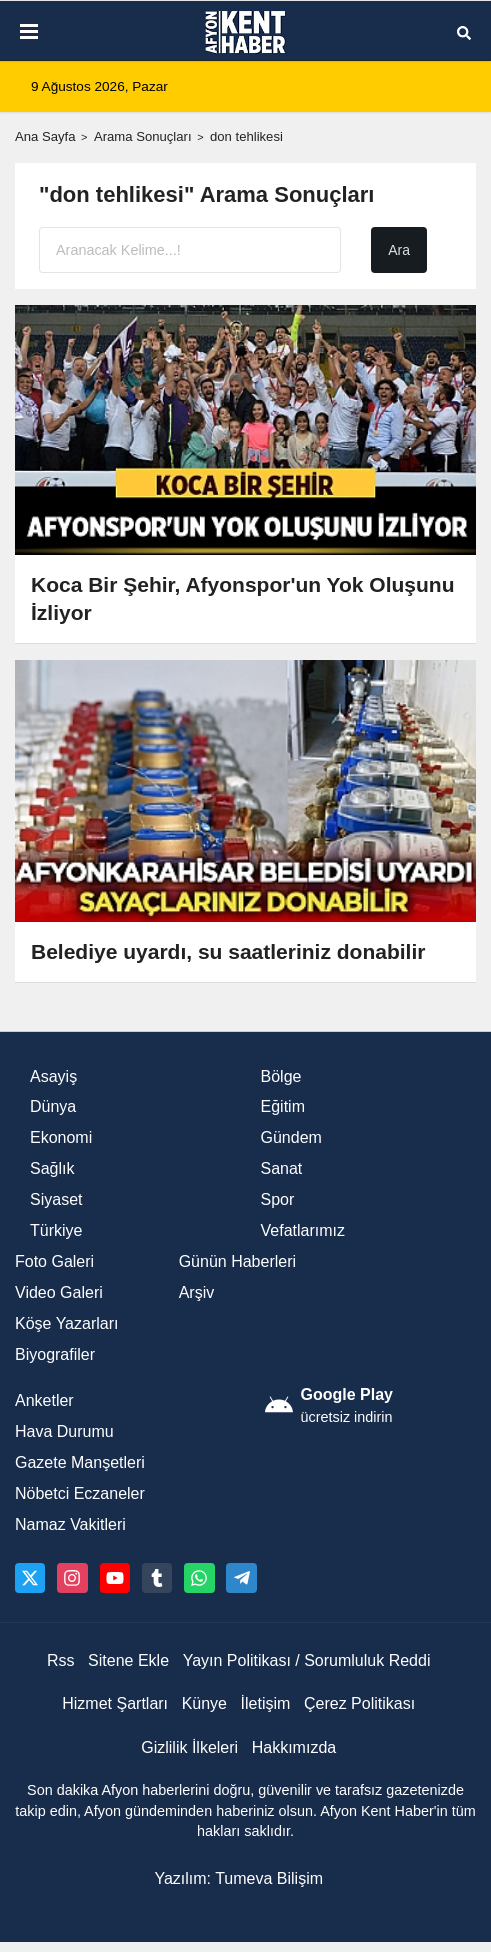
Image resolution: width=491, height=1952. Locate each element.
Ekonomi (61, 1137)
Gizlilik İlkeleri (189, 1747)
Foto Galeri (54, 1261)
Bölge (281, 1076)
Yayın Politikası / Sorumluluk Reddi (307, 1660)
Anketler (44, 1400)
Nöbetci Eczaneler (80, 1493)
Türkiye (56, 1230)
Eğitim (283, 1106)
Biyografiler (55, 1354)
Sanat (282, 1168)
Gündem (291, 1137)
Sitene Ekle (128, 1660)
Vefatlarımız (303, 1230)
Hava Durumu (64, 1431)
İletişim (266, 1703)
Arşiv (197, 1292)
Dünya (53, 1106)
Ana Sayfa (45, 136)
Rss (61, 1660)
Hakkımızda (294, 1747)
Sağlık (52, 1168)
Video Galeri (59, 1292)
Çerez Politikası (359, 1703)
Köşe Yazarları (66, 1323)
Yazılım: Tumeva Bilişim (238, 1878)
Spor (278, 1199)
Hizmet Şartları (115, 1703)
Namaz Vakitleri (70, 1524)
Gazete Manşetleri (80, 1462)
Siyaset (56, 1199)
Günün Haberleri (237, 1261)
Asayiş (53, 1076)
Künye (204, 1703)
